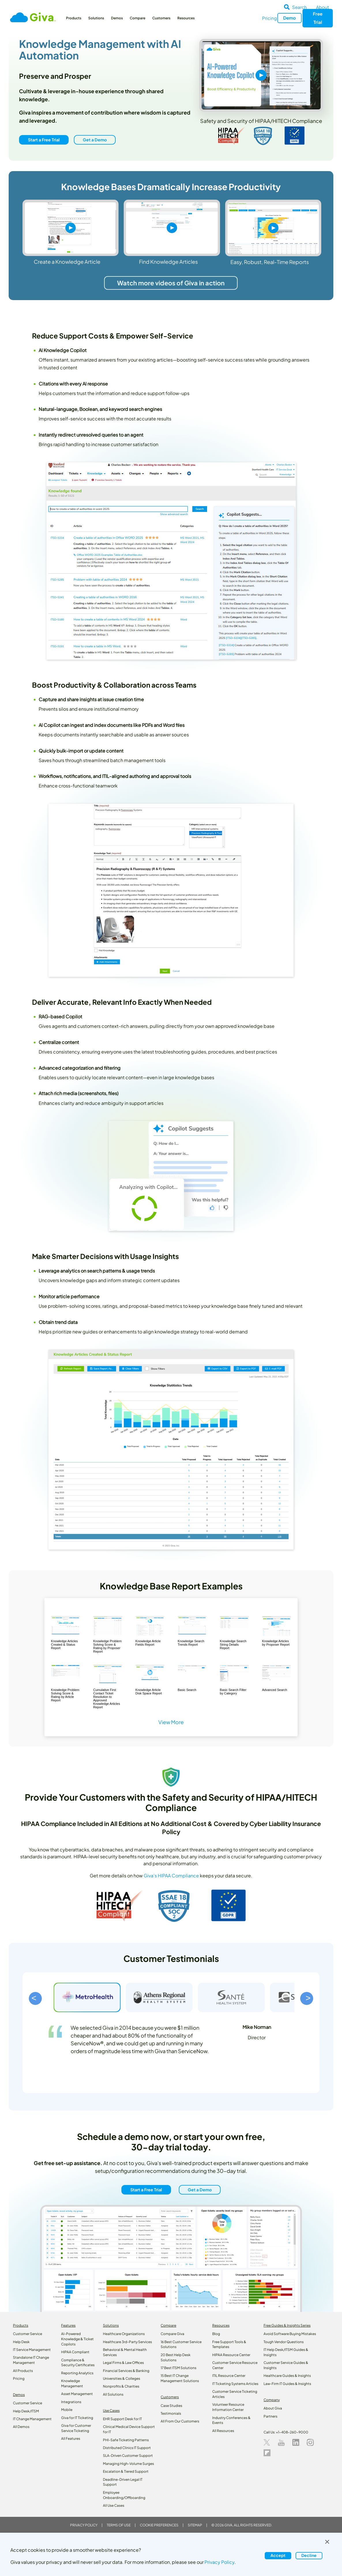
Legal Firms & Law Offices (123, 2362)
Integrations (71, 2402)
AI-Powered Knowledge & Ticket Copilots (77, 2339)
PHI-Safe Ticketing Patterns (126, 2440)
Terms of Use (119, 2525)
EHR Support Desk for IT (122, 2419)
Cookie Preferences (159, 2525)
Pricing (269, 18)
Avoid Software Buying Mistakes (290, 2334)
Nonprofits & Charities (121, 2386)
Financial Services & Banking (126, 2371)
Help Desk (21, 2342)
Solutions (96, 18)
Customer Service (27, 2334)
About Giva (273, 2408)
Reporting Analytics (77, 2373)
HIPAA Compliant (75, 2352)
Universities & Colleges (121, 2378)
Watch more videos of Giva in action (171, 283)
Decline (309, 2555)
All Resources (223, 2431)
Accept (277, 2555)
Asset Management (77, 2394)
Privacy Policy (83, 2525)
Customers (161, 18)
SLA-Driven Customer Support (128, 2455)
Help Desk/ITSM (26, 2411)
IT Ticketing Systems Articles (235, 2384)
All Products (23, 2371)
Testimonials (171, 2413)
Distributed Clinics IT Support (127, 2448)
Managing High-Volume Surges (128, 2463)
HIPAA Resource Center (231, 2355)
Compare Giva (172, 2334)
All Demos (21, 2427)
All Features (70, 2438)
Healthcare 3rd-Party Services (127, 2342)
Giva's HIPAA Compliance (171, 1875)
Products (73, 18)
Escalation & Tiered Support (126, 2471)
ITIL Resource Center (228, 2375)
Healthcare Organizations (124, 2334)
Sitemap (195, 2525)
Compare (137, 18)
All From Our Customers (180, 2421)
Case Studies (171, 2405)
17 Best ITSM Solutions (178, 2368)
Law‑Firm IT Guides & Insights (287, 2384)
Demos (117, 18)
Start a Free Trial (44, 139)
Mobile (66, 2409)
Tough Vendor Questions (284, 2342)
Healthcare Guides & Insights (287, 2375)
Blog (216, 2334)
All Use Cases (113, 2505)
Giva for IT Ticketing (77, 2418)
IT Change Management (32, 2419)
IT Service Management (32, 2349)
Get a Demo (94, 139)
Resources (186, 18)
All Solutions (113, 2394)
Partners (270, 2416)
